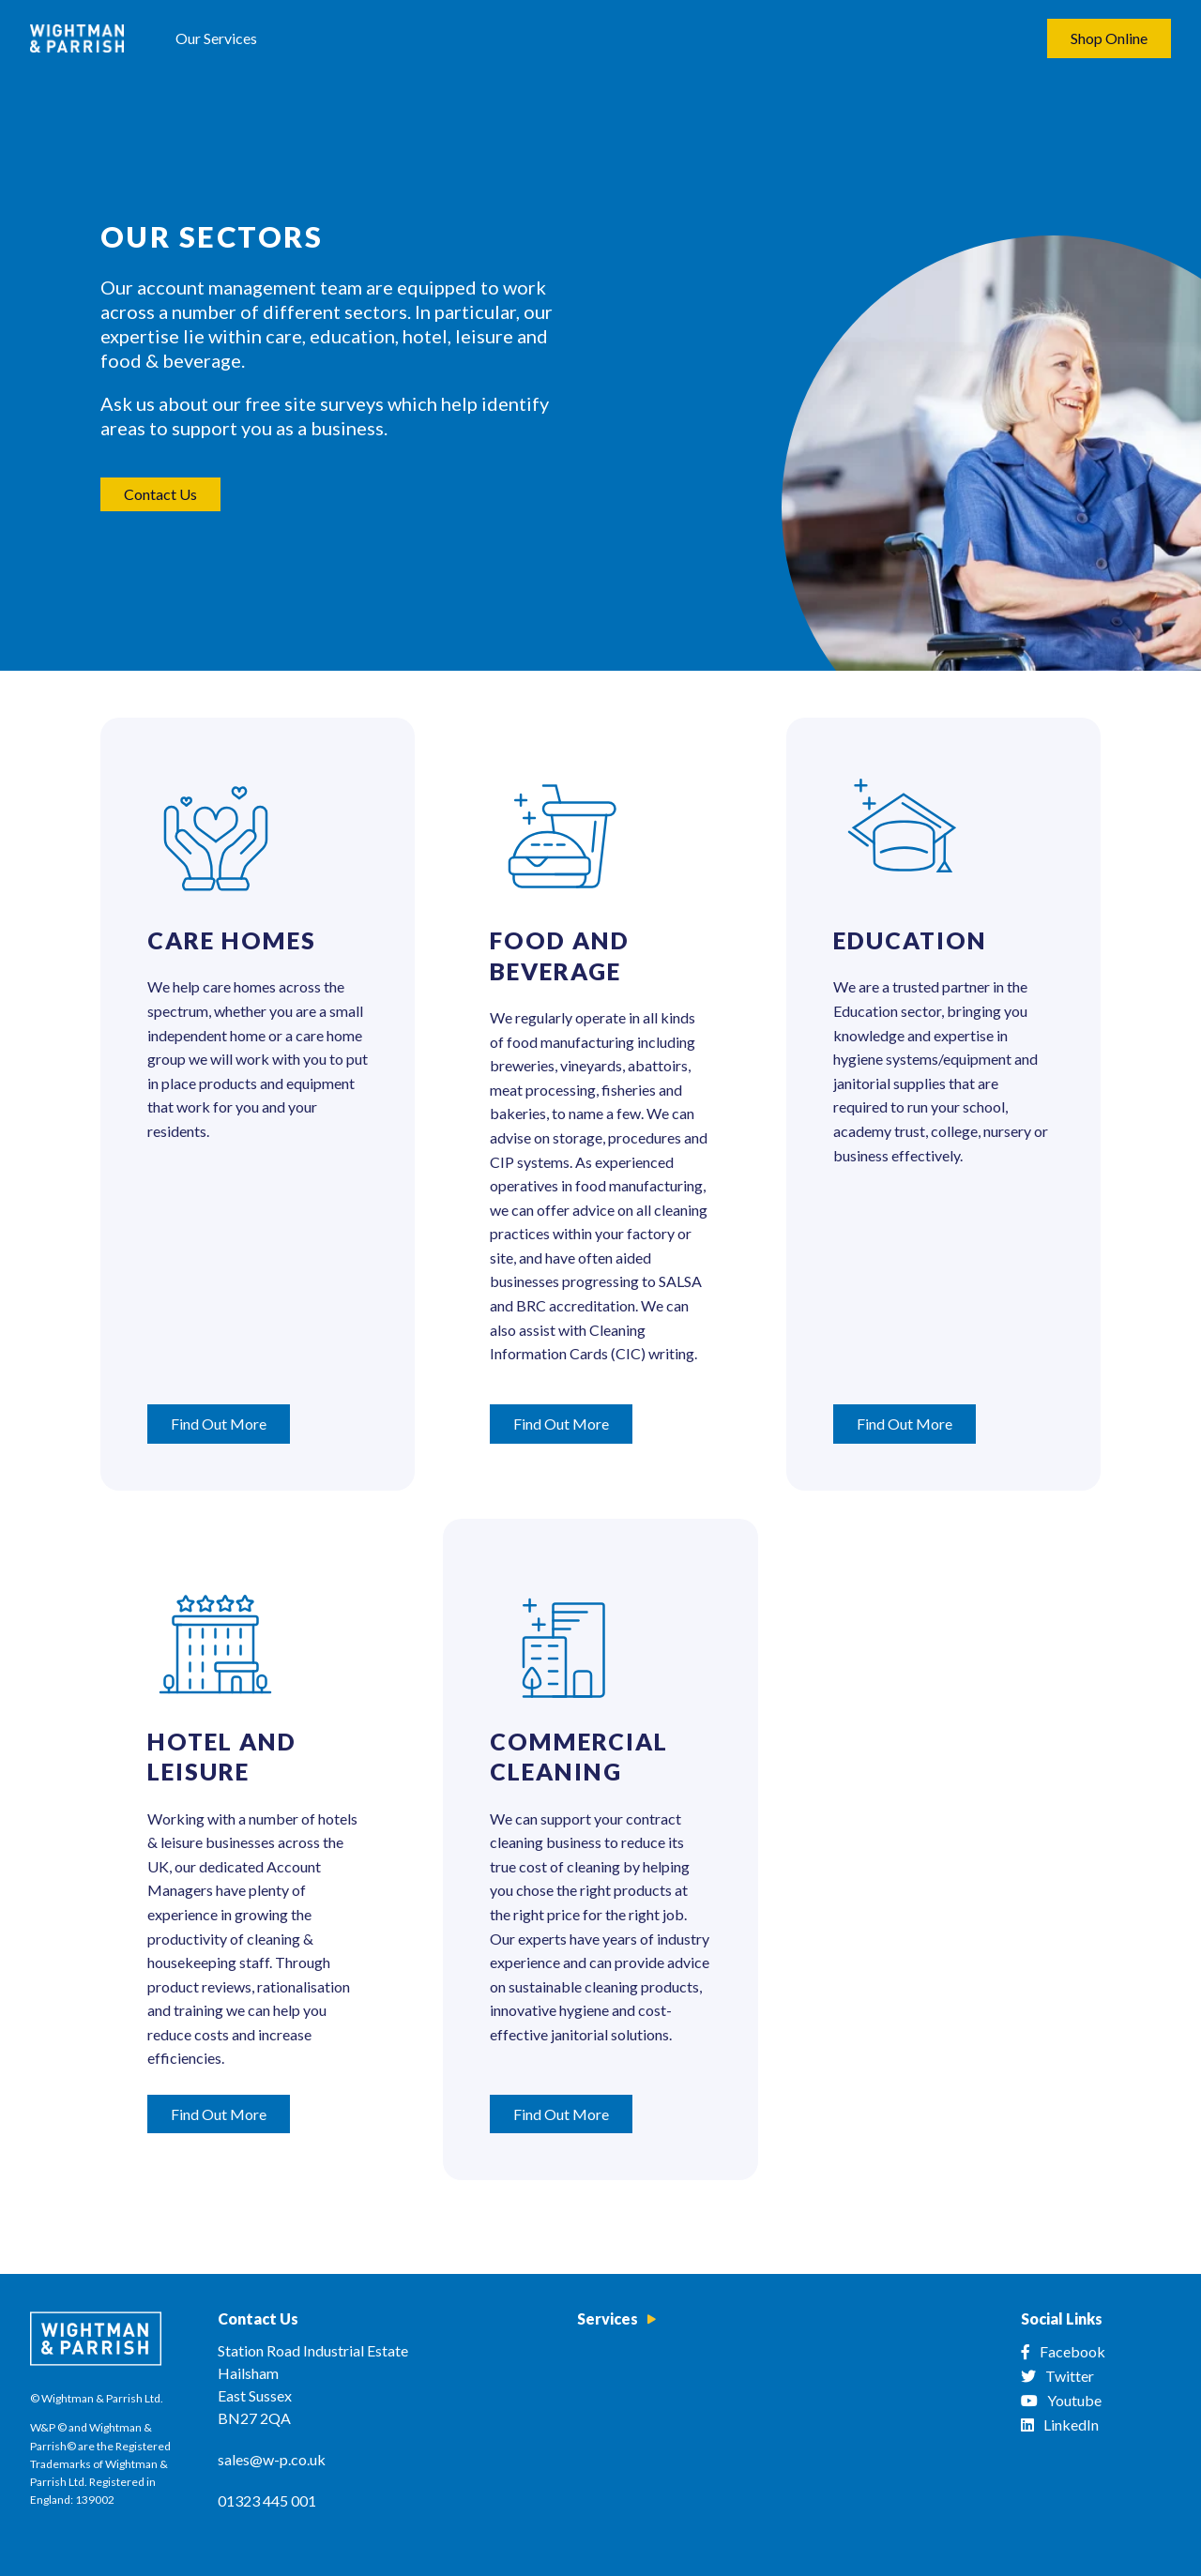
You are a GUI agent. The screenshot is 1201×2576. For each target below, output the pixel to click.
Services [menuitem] (607, 2318)
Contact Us (160, 494)
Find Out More (218, 1423)
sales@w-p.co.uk (272, 2459)
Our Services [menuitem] (216, 38)
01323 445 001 (267, 2500)
